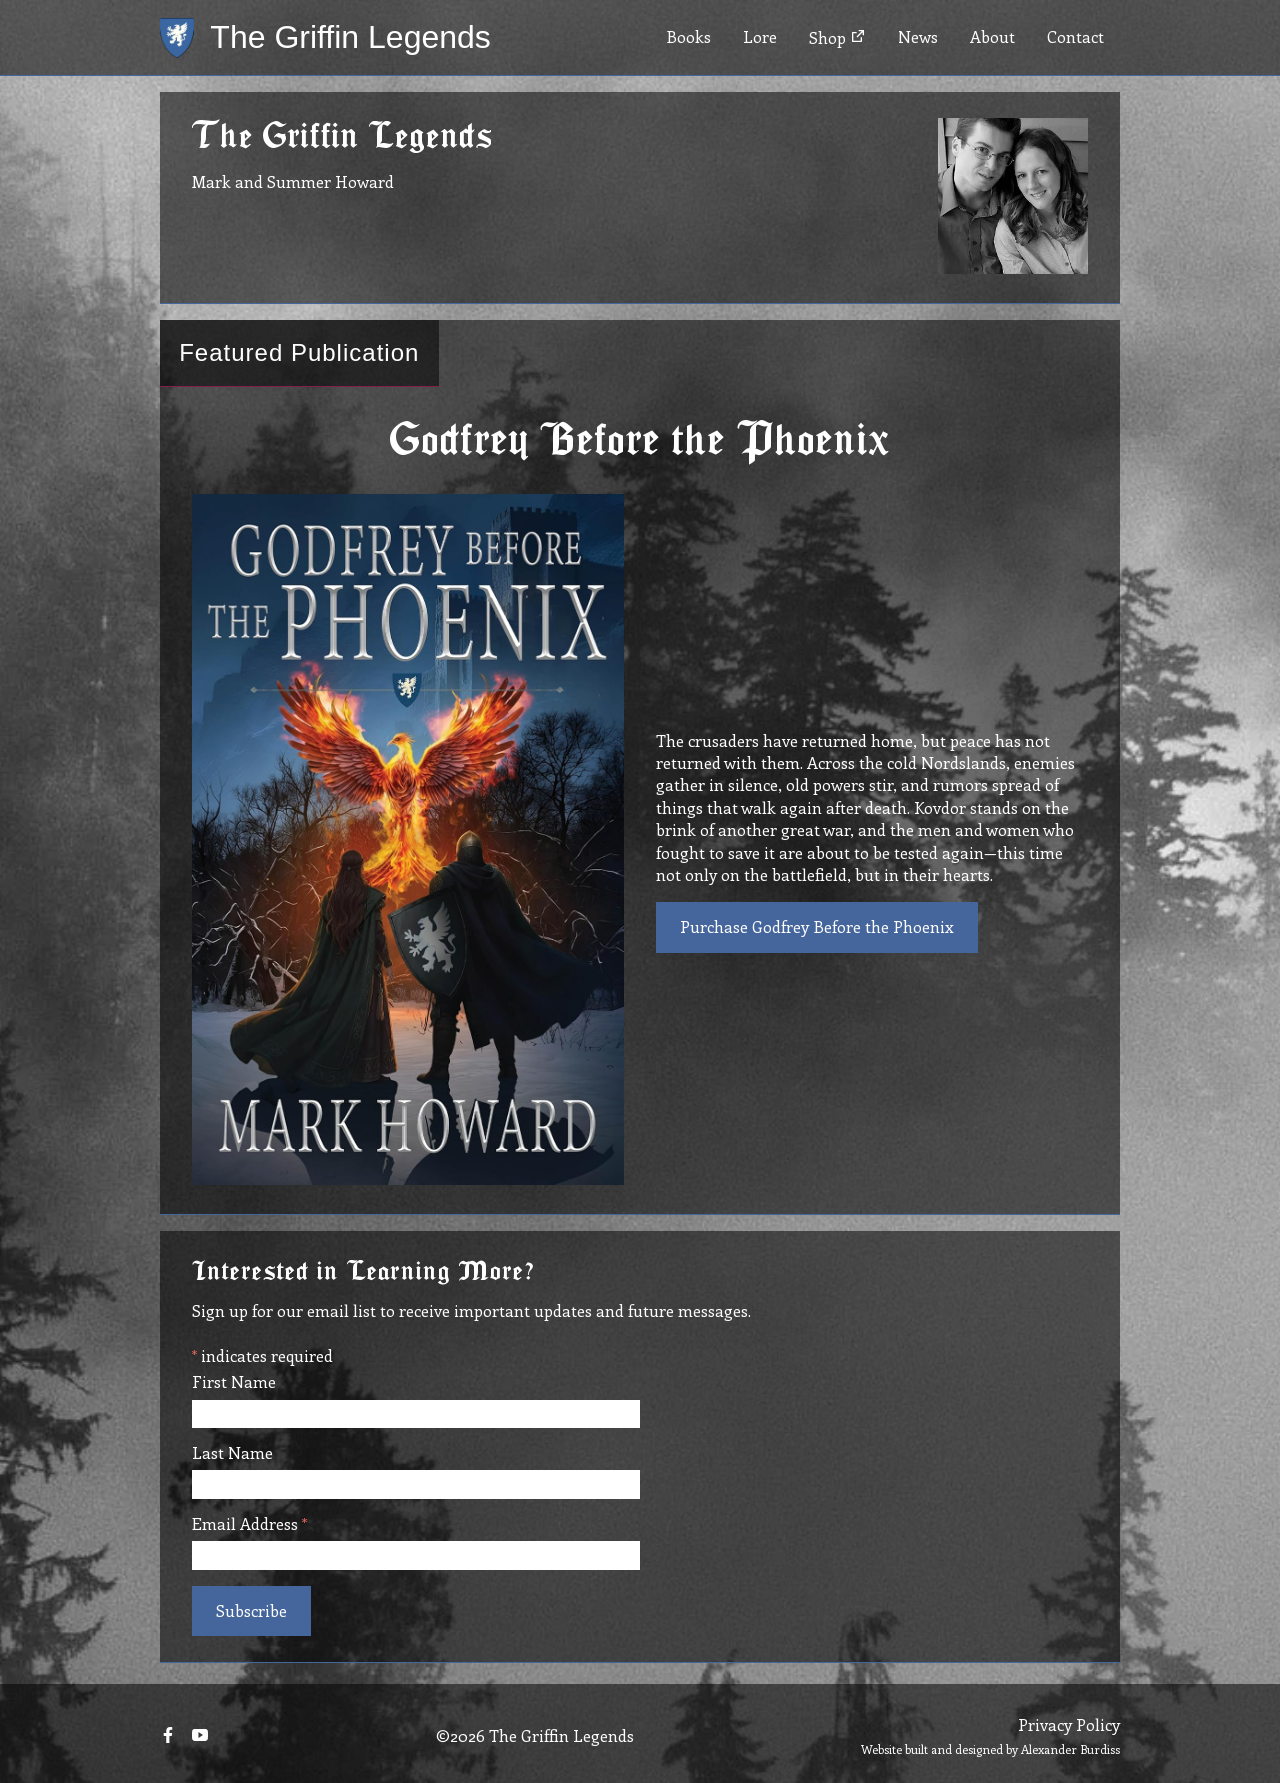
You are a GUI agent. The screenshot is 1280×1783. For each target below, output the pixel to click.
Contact (1075, 36)
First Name (234, 1382)
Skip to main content (77, 0)
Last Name (232, 1453)
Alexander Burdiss (1070, 1749)
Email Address (249, 1524)
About (992, 36)
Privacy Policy (1069, 1724)
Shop (837, 37)
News (918, 36)
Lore (760, 36)
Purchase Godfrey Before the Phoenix (817, 926)
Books (688, 36)
